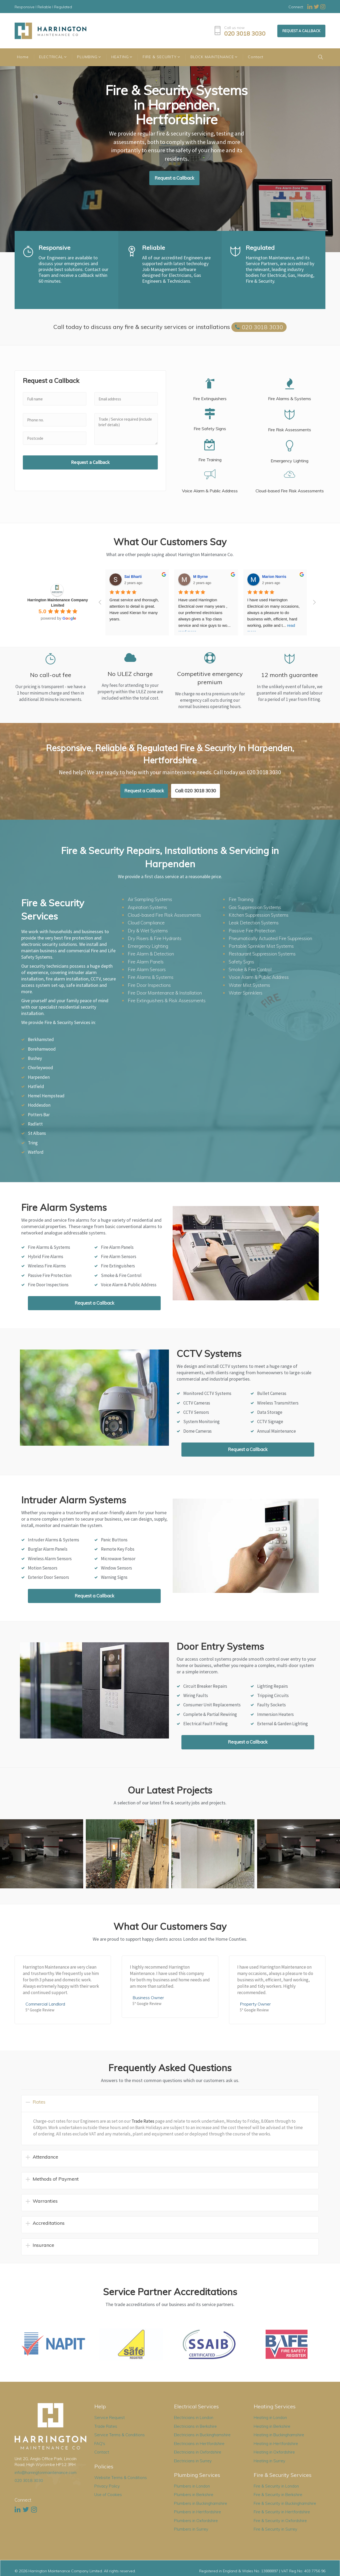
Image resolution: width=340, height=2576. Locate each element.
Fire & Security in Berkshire (278, 2494)
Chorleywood (40, 1068)
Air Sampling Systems (150, 899)
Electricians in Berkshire (195, 2426)
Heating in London (270, 2417)
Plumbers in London (192, 2486)
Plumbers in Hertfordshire (197, 2511)
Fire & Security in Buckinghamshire (285, 2503)
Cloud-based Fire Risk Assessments (290, 490)
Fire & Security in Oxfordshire (280, 2520)
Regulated (260, 247)
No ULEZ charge (130, 674)
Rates (39, 2102)
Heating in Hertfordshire (276, 2443)
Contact (101, 2452)
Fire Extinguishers (210, 398)
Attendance (45, 2157)
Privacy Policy (107, 2486)
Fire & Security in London (276, 2486)
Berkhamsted (41, 1039)
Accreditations (49, 2223)
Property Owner (255, 2004)
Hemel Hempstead (46, 1096)
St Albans (37, 1133)
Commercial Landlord (45, 2004)
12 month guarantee (289, 675)
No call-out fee (50, 675)
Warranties (45, 2201)
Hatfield (36, 1086)
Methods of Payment (56, 2179)
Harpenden (39, 1077)
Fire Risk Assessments (289, 429)
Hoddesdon (39, 1105)
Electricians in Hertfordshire (199, 2443)
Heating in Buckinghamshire (279, 2434)
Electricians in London (193, 2417)
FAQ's (99, 2443)
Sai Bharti (133, 576)
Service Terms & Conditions (119, 2434)
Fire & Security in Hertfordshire (282, 2511)
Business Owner (148, 1997)
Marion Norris (274, 576)
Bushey (35, 1058)
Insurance (43, 2245)
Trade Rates (142, 2121)
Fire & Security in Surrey (275, 2529)
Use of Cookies (108, 2494)
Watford (36, 1152)
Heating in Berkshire (272, 2426)
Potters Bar (39, 1115)
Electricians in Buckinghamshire (202, 2434)
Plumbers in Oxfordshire (196, 2520)
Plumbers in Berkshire (193, 2494)
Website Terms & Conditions (120, 2477)
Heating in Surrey (269, 2460)
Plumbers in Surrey (191, 2529)
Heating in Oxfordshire (274, 2452)
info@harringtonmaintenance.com (45, 2472)
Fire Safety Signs (210, 428)
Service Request (109, 2417)
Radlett (35, 1124)
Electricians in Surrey (193, 2460)
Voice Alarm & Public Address (210, 490)
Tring (33, 1143)
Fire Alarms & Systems (289, 398)
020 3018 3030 (244, 33)
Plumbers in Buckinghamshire (200, 2503)
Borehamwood (42, 1049)
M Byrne (200, 576)
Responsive (54, 247)
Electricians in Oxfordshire (197, 2452)
